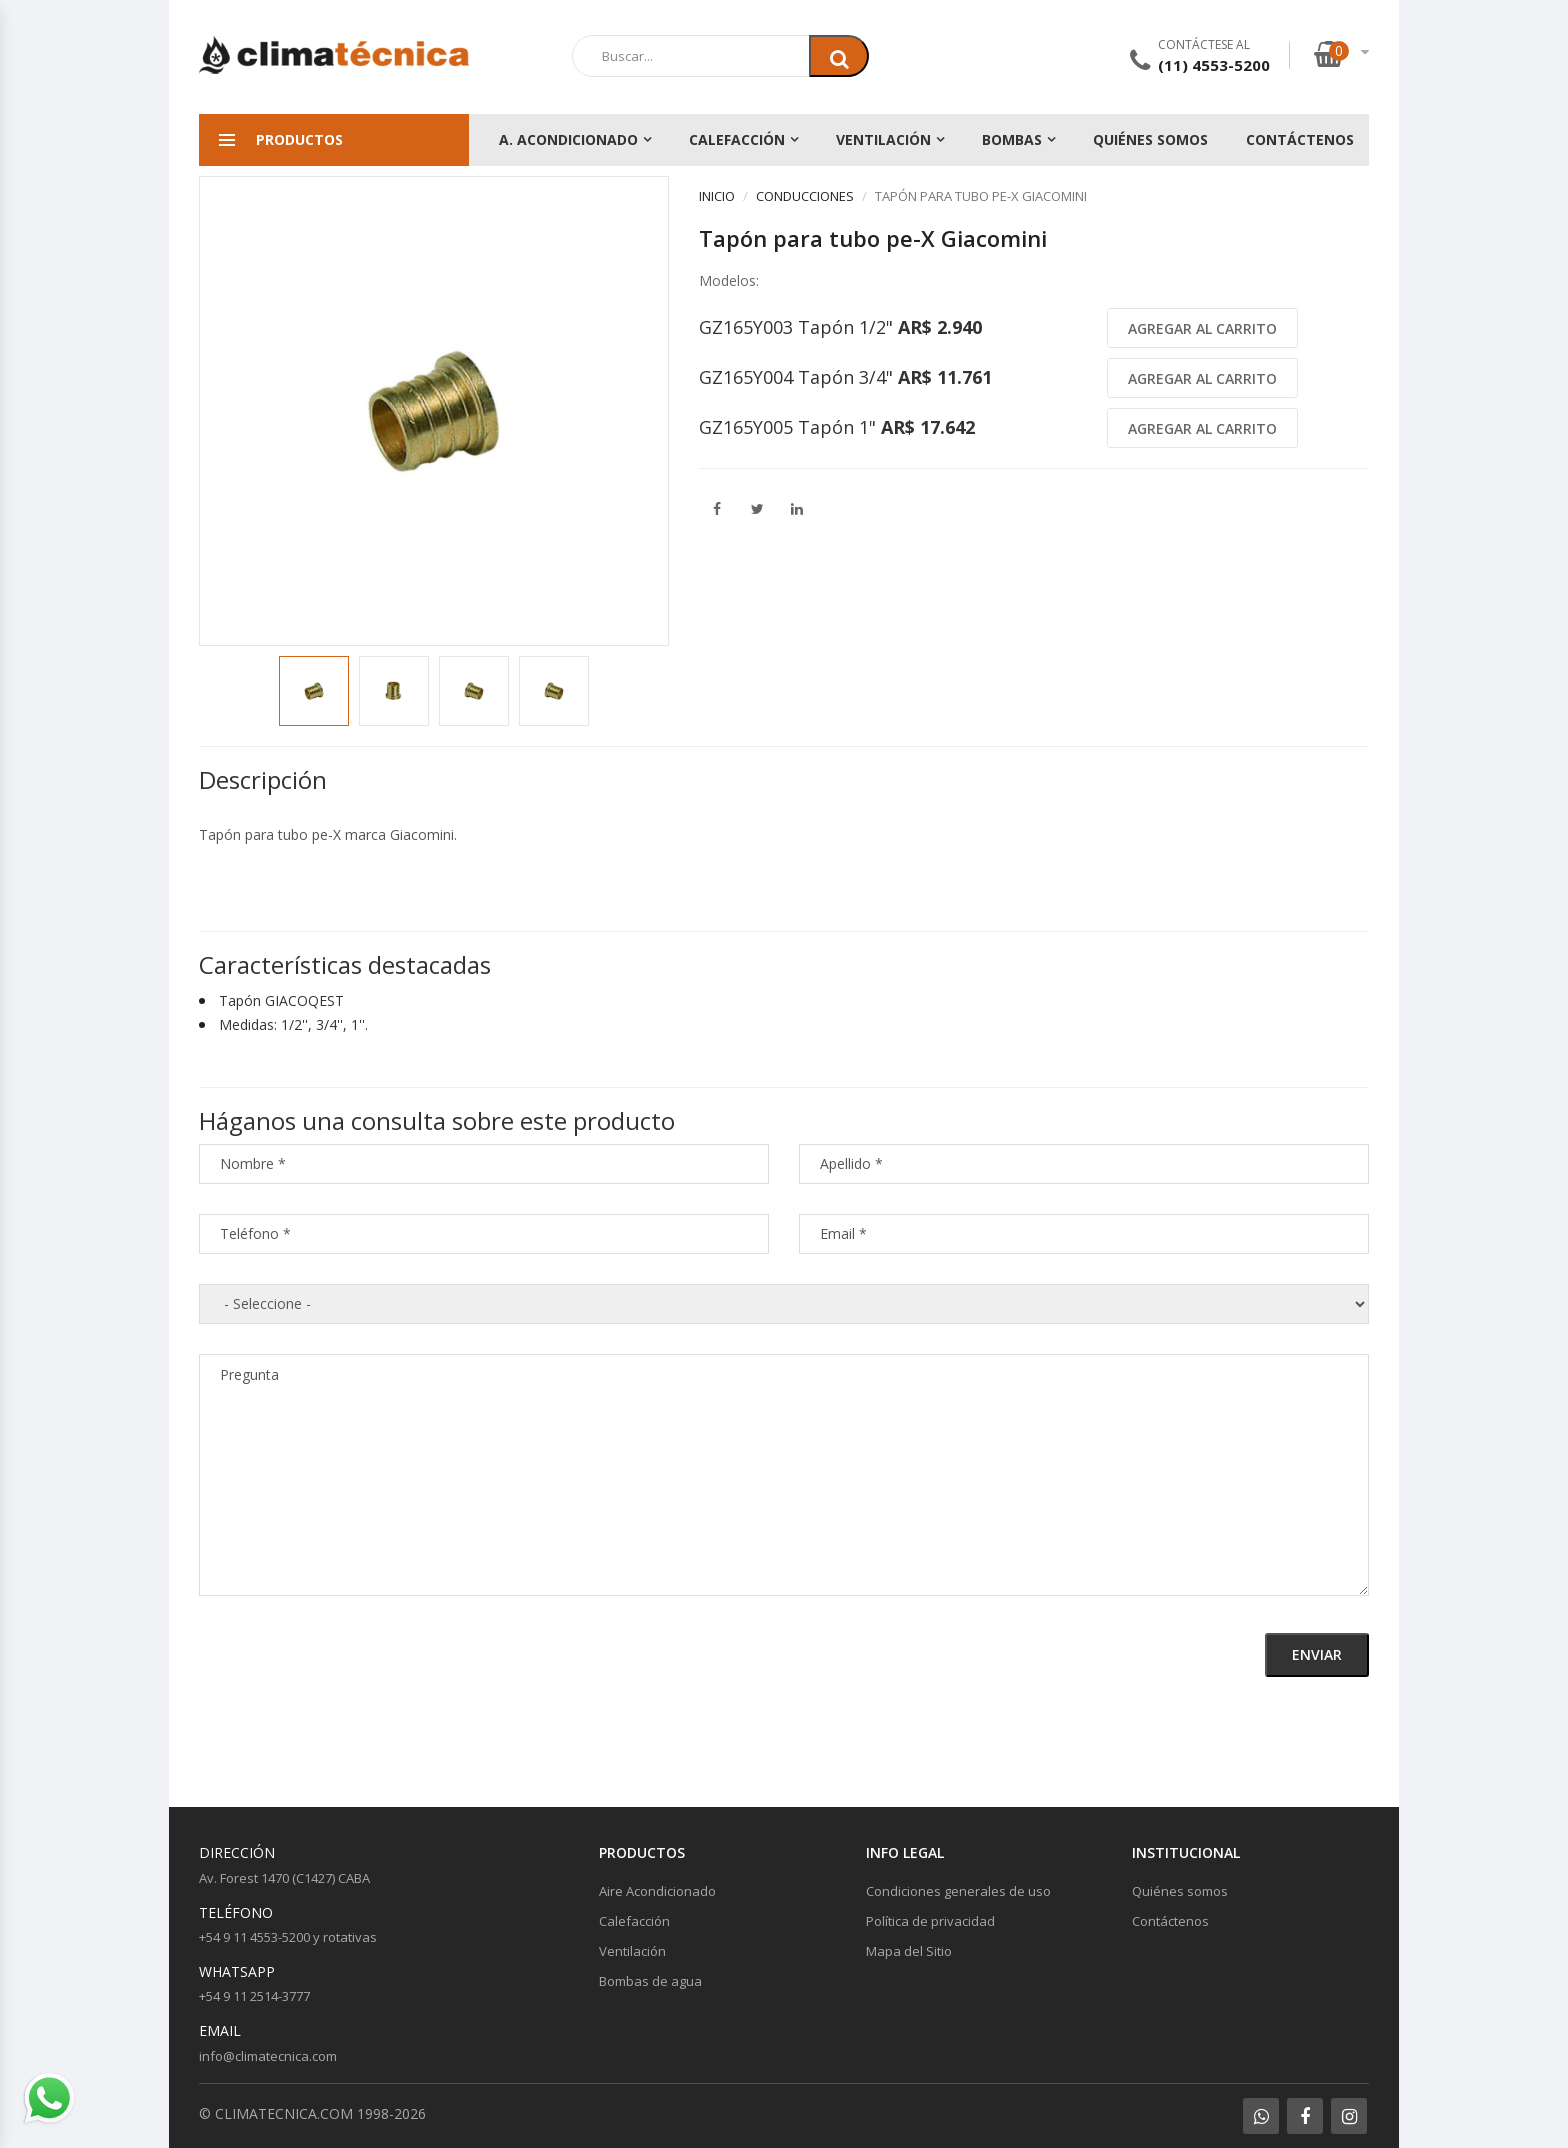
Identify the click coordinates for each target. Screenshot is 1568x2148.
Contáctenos (1300, 139)
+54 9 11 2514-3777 (254, 1996)
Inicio (717, 196)
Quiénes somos (1150, 139)
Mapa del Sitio (909, 1951)
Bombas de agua (650, 1981)
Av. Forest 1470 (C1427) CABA (284, 1878)
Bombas (1012, 139)
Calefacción (737, 139)
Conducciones (805, 196)
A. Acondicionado (568, 139)
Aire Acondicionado (657, 1891)
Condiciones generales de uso (958, 1891)
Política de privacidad (930, 1921)
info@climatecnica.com (268, 2056)
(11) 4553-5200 (1214, 65)
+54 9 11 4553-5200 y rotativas (288, 1937)
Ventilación (883, 139)
